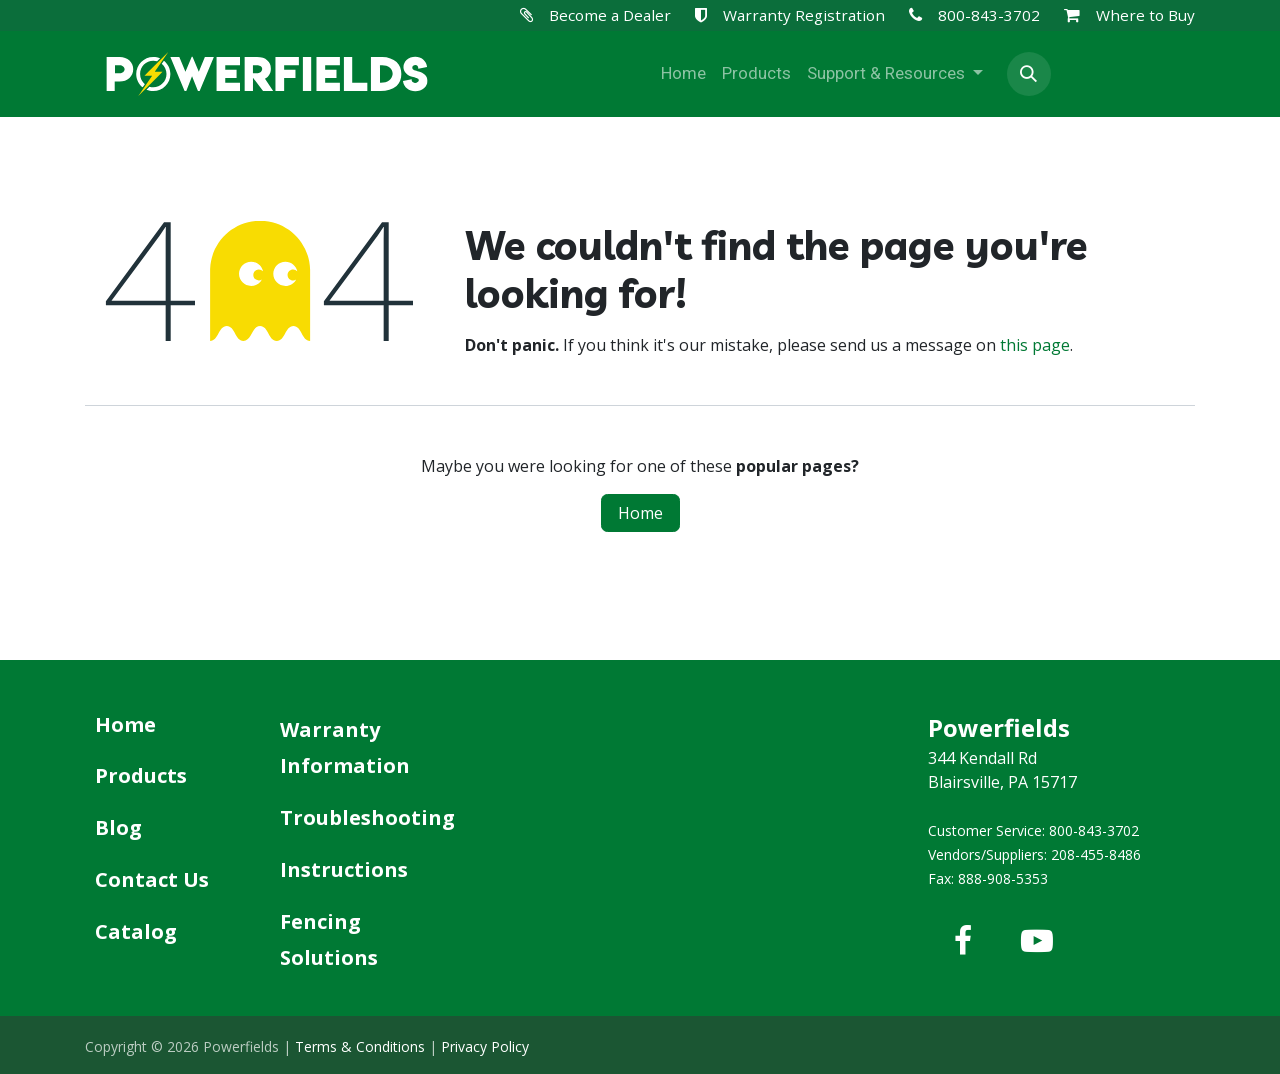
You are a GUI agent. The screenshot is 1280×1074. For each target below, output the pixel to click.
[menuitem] (683, 74)
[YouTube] (1037, 941)
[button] (1029, 74)
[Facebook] (963, 941)
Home (640, 513)
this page (1035, 345)
